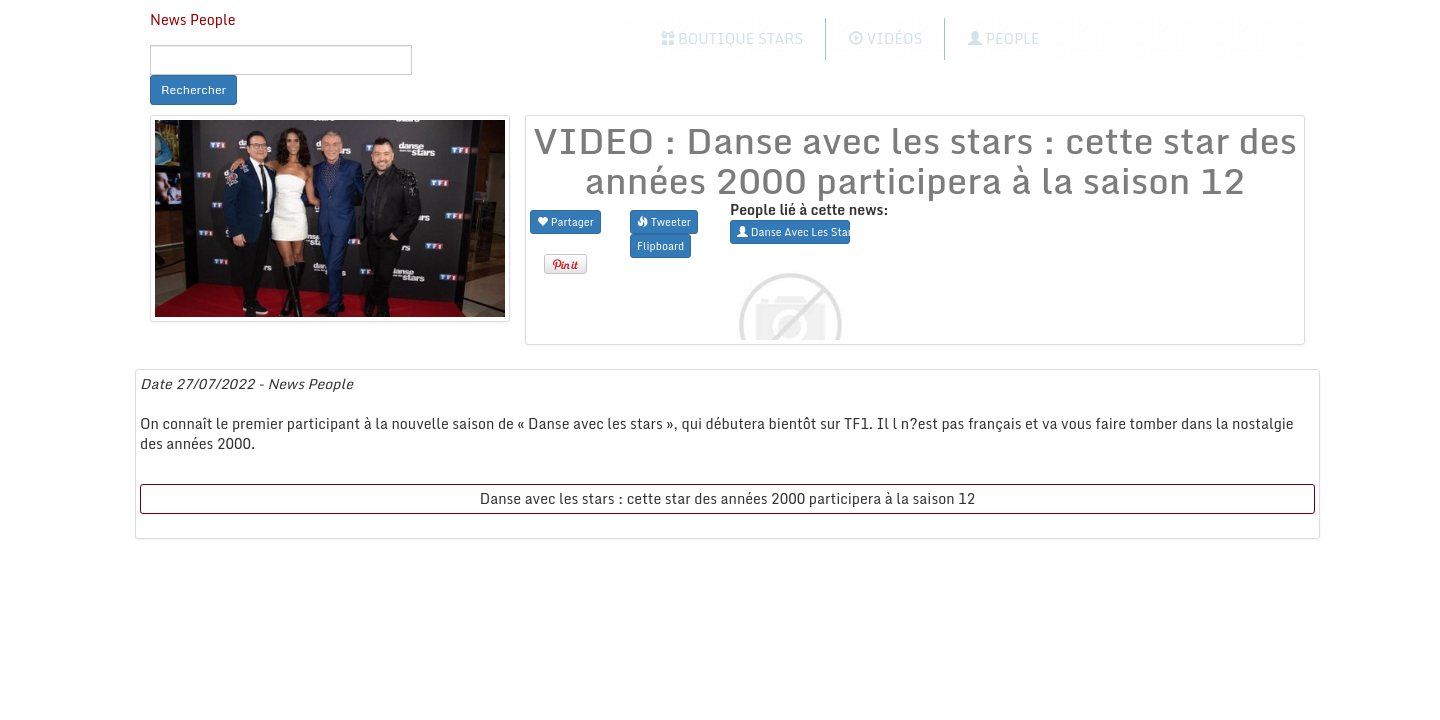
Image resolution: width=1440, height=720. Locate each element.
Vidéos (885, 38)
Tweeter (664, 221)
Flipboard (660, 245)
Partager (565, 221)
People (1003, 38)
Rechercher (193, 89)
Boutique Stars (732, 38)
